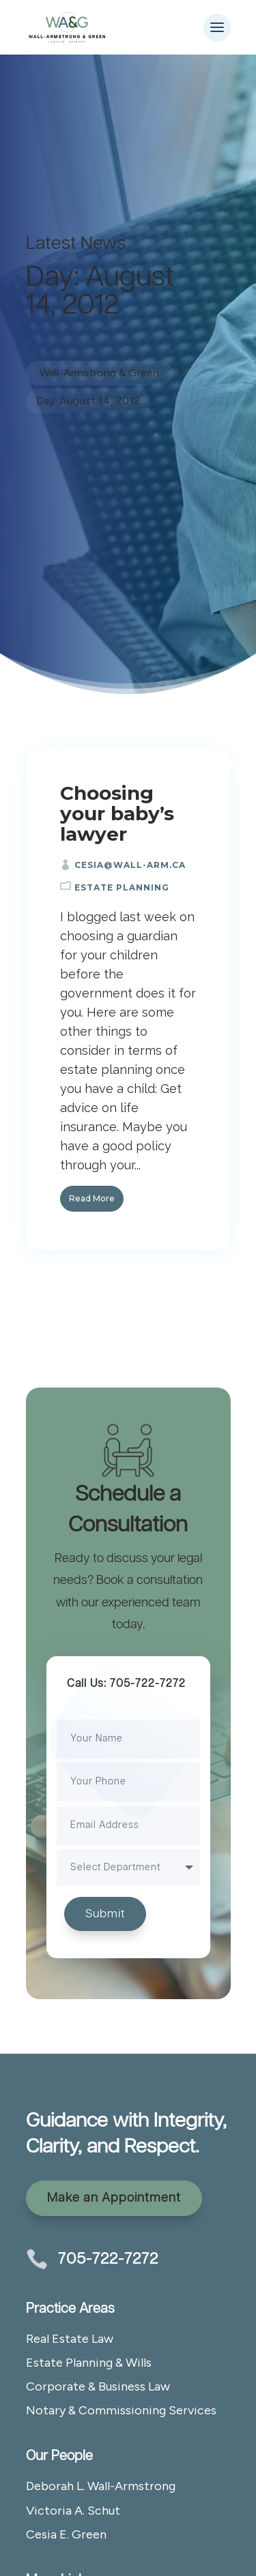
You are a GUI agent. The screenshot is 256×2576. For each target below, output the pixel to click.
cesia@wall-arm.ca (130, 865)
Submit (105, 1914)
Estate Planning (121, 887)
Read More (92, 1198)
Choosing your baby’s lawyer (117, 813)
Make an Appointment (114, 2198)
